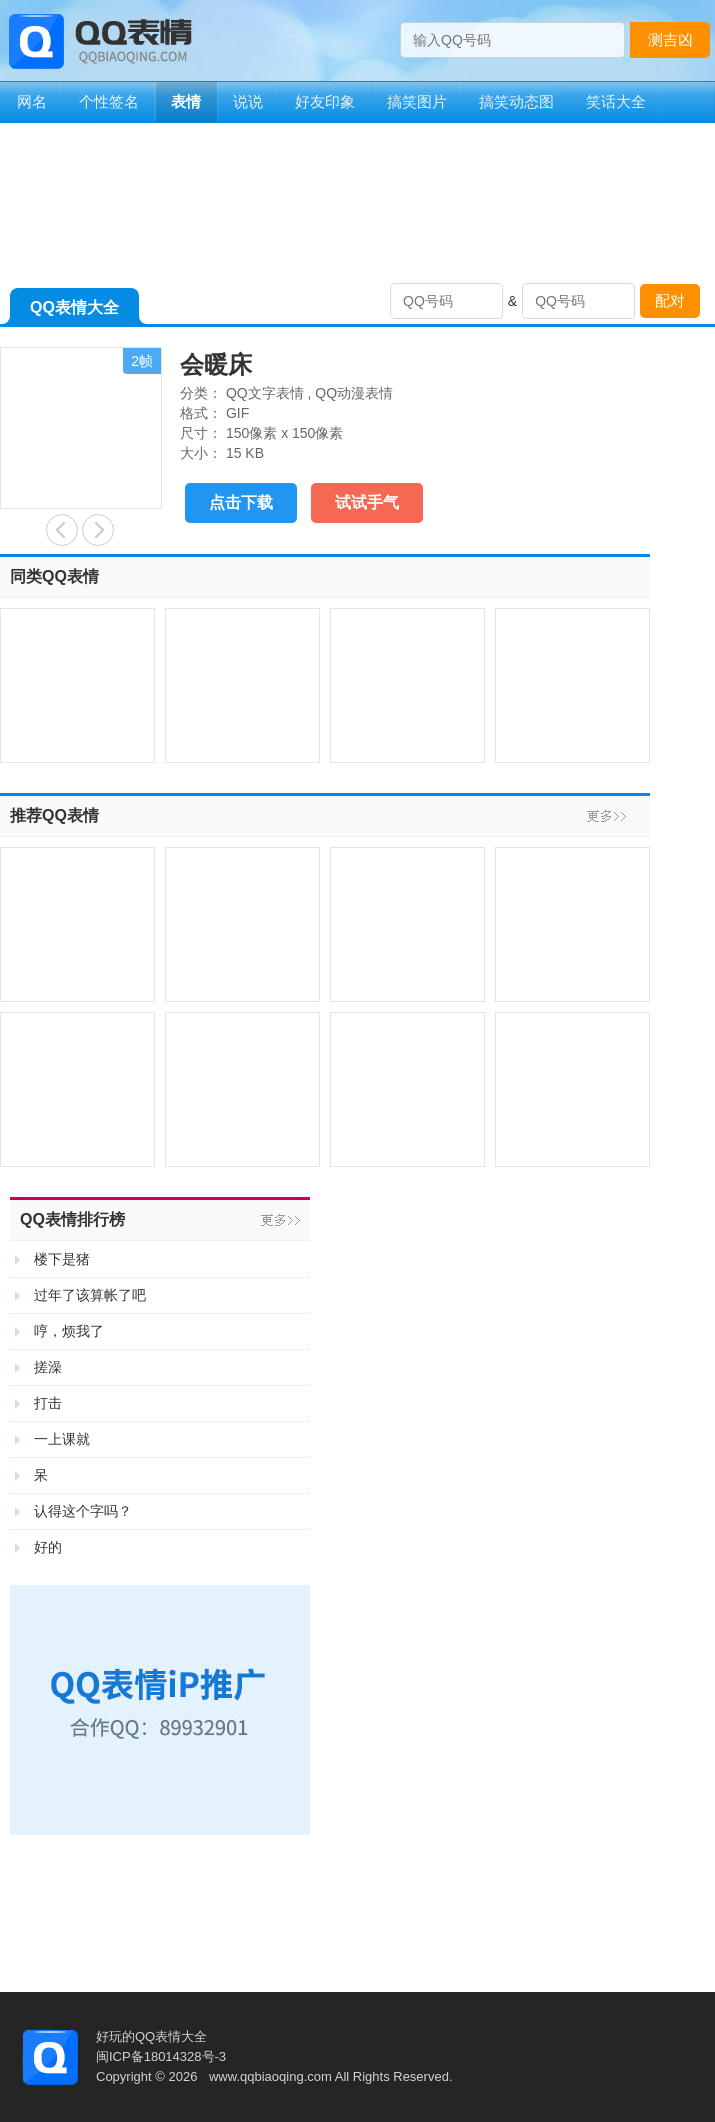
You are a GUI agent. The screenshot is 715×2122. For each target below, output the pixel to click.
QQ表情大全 (74, 311)
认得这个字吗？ (83, 1511)
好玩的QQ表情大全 (151, 2036)
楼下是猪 (62, 1259)
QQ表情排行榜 (72, 1219)
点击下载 (241, 502)
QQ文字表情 (265, 393)
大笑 (62, 530)
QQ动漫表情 (354, 393)
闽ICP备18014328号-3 (161, 2056)
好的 (48, 1547)
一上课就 (62, 1439)
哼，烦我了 (69, 1331)
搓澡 (48, 1367)
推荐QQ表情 (54, 815)
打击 (48, 1403)
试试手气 (367, 502)
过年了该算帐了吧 (90, 1295)
